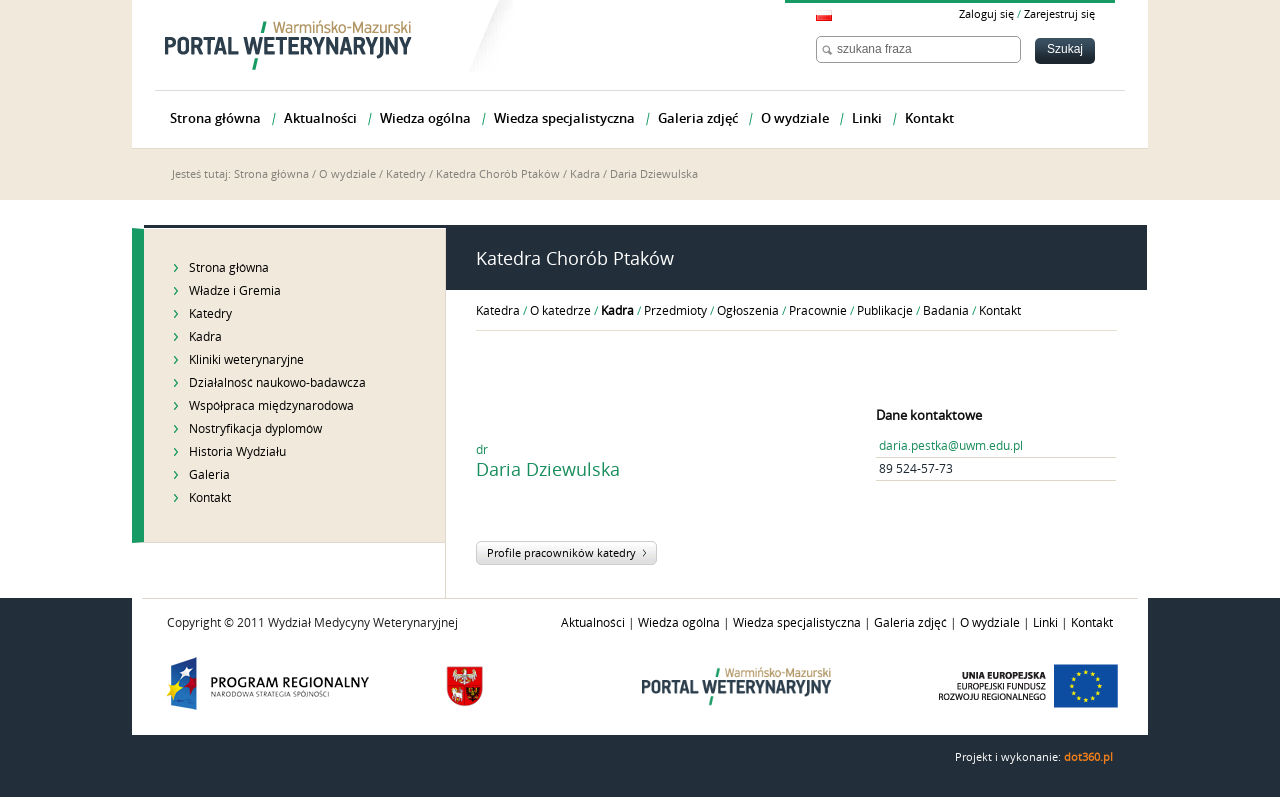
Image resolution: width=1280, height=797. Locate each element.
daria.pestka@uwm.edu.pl (951, 446)
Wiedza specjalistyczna (797, 623)
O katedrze (560, 311)
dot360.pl (1088, 757)
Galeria (209, 475)
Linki (1045, 623)
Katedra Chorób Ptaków (498, 174)
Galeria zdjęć (910, 623)
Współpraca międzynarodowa (271, 406)
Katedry (406, 174)
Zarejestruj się (1059, 14)
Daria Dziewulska (654, 174)
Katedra (498, 311)
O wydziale (347, 174)
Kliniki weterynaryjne (246, 360)
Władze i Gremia (235, 291)
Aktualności (593, 623)
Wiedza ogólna (679, 623)
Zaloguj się (986, 14)
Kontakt (210, 498)
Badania (946, 311)
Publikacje (885, 311)
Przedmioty (675, 311)
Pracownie (818, 311)
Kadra (585, 174)
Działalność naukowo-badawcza (277, 383)
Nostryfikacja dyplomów (255, 429)
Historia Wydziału (237, 452)
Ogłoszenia (748, 311)
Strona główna (271, 174)
